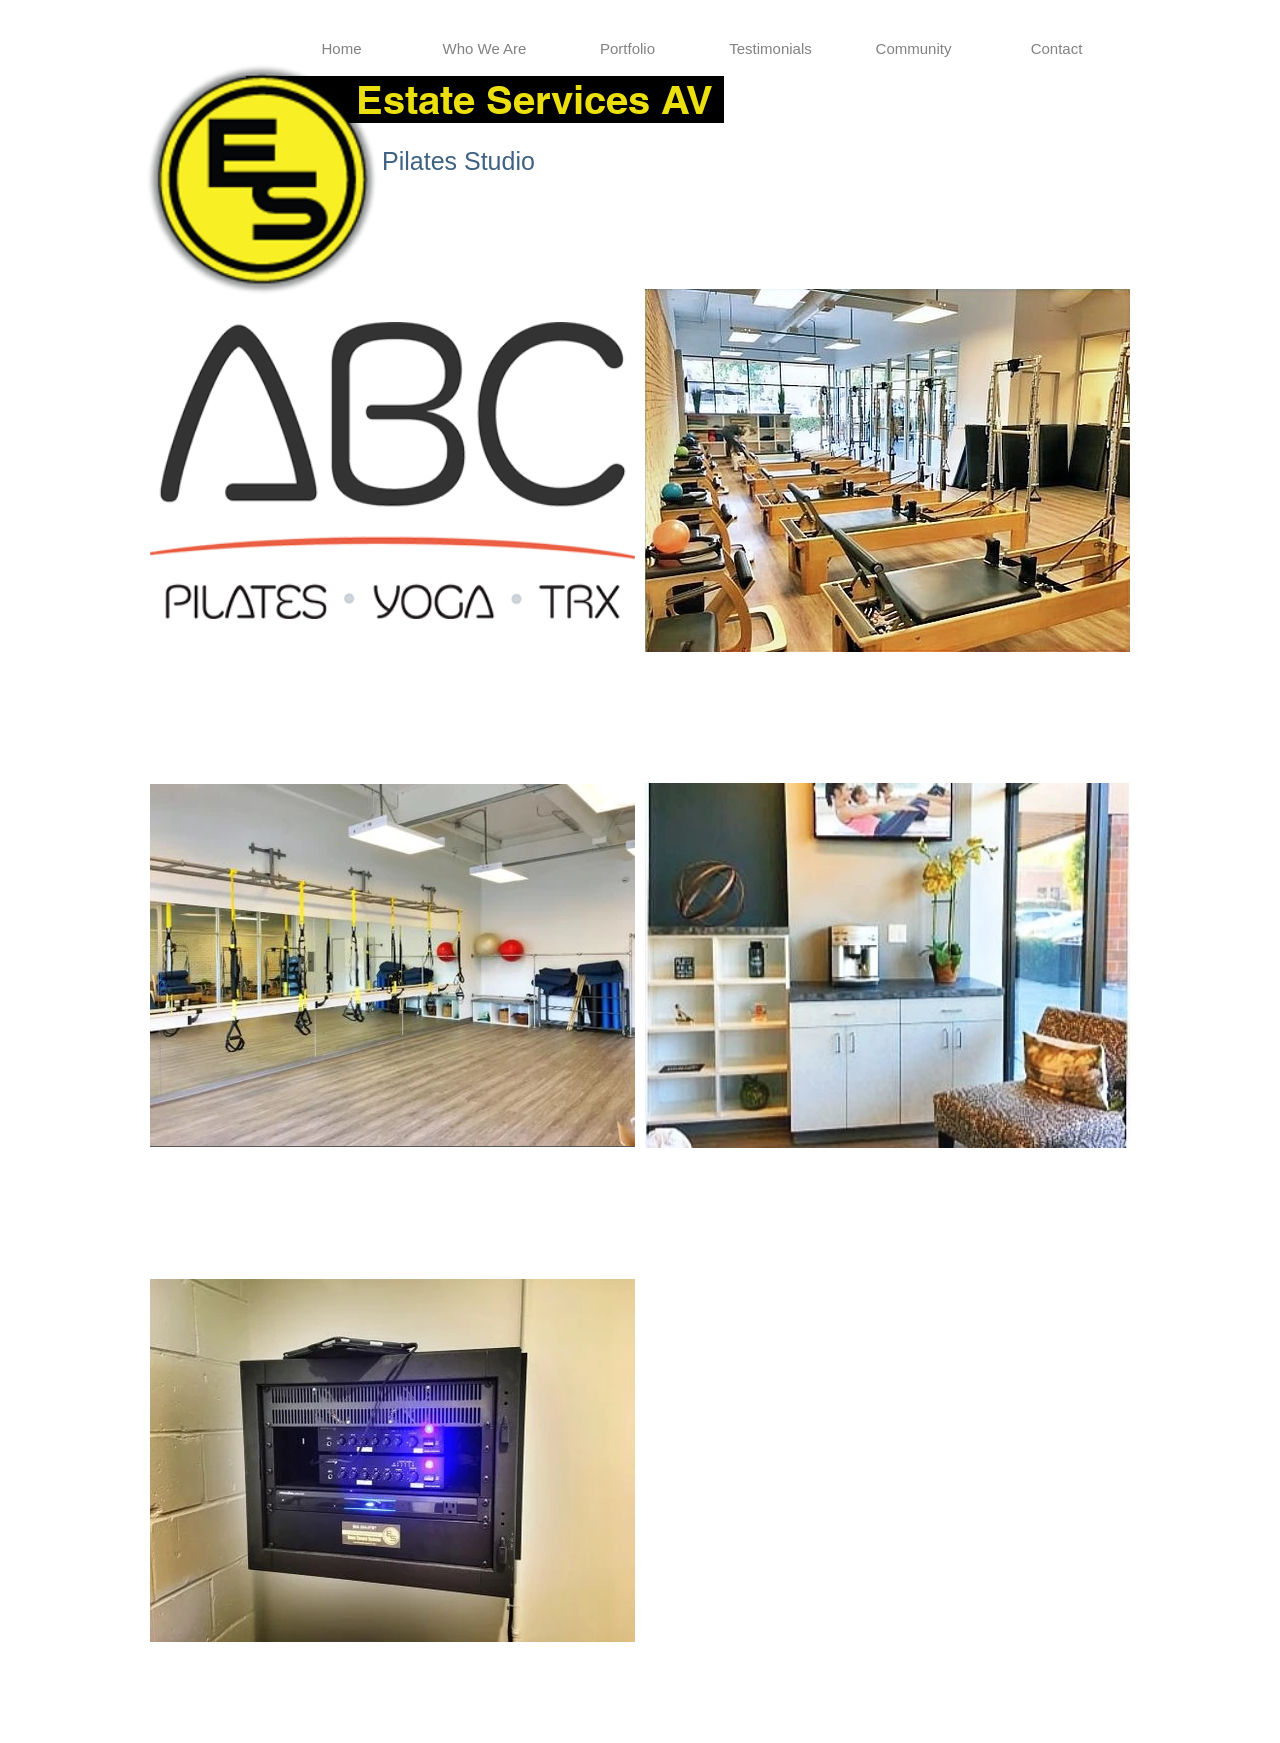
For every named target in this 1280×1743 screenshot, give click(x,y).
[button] (627, 48)
